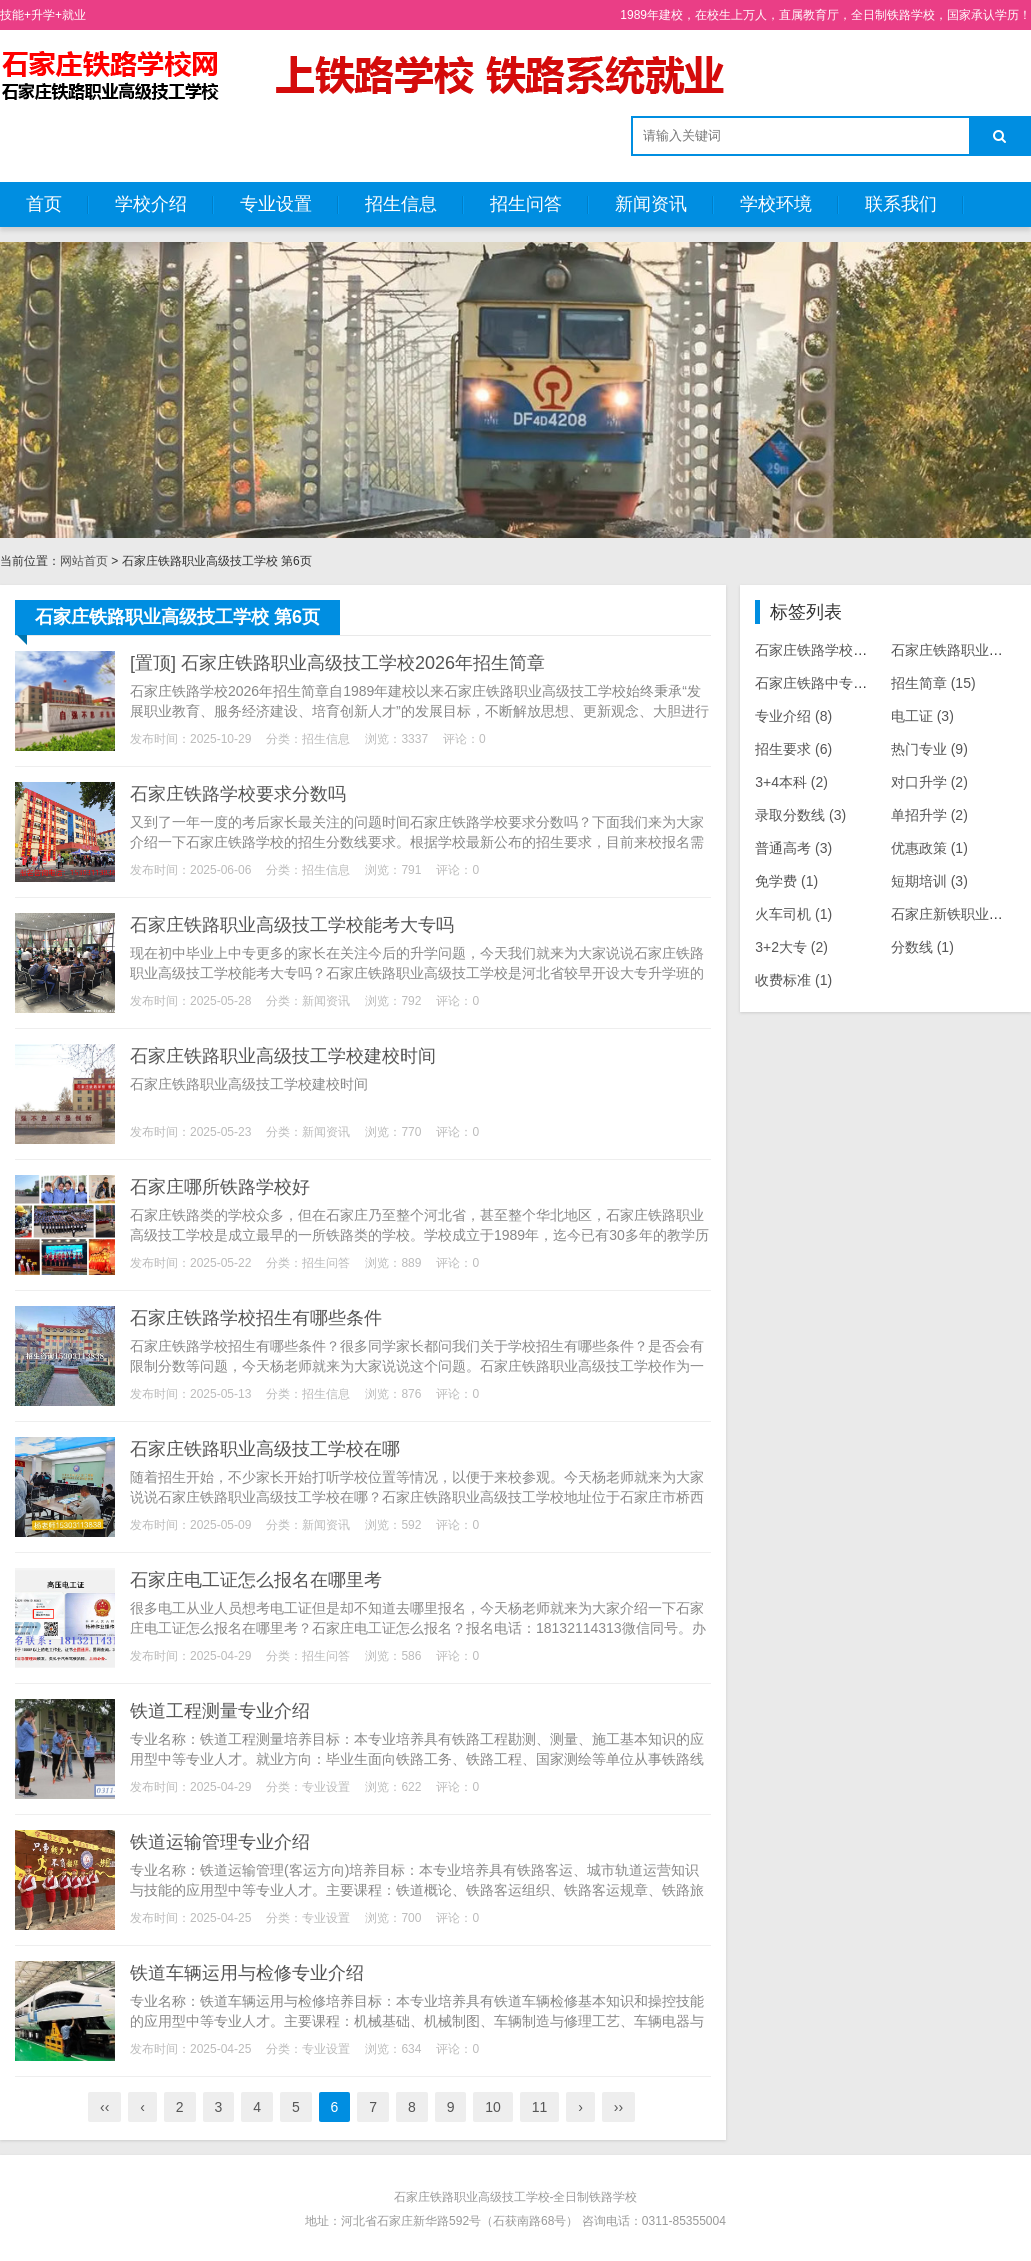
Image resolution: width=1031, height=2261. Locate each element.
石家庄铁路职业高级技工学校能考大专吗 (292, 925)
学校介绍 (151, 204)
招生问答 (526, 204)
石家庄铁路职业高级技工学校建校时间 (283, 1056)
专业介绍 (793, 716)
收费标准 (793, 980)
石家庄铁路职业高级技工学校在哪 (265, 1449)
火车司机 (793, 914)
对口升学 (929, 782)
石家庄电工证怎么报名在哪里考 (256, 1580)
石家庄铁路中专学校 (832, 683)
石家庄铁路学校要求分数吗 (238, 794)
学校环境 (776, 204)
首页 (44, 204)
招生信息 (401, 204)
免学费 (786, 881)
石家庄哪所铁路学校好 (220, 1187)
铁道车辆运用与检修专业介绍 (247, 1973)
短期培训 (929, 881)
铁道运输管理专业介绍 (220, 1842)
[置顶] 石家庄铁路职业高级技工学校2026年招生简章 (337, 663)
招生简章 (933, 683)
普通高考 (793, 848)
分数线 (922, 947)
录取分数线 (800, 815)
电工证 (922, 716)
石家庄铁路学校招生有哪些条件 (256, 1318)
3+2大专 (791, 947)
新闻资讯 (651, 204)
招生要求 (793, 749)
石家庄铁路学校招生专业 (846, 650)
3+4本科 (791, 782)
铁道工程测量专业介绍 (220, 1711)
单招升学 (929, 815)
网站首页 (84, 561)
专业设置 (276, 204)
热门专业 (929, 749)
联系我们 (901, 204)
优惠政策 (929, 848)
